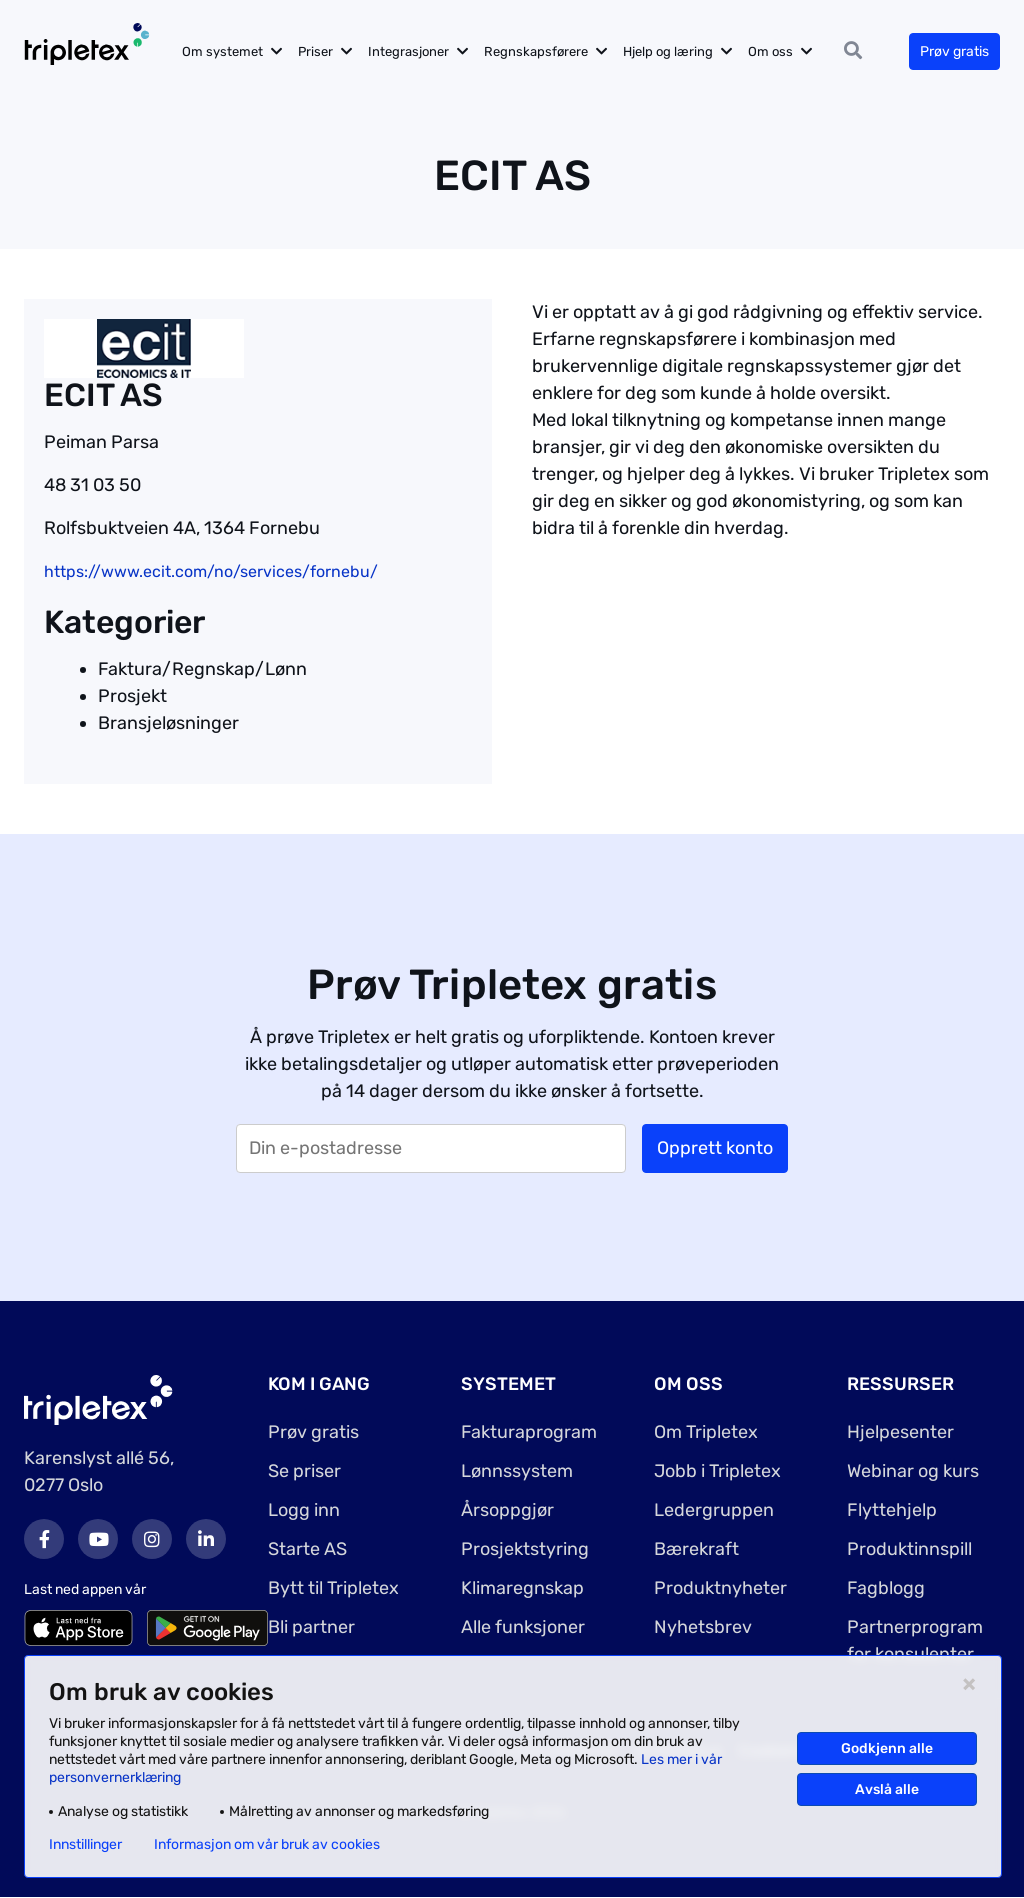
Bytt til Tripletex (333, 1588)
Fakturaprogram (529, 1432)
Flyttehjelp (892, 1510)
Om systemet (223, 51)
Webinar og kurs (913, 1471)
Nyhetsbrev (703, 1627)
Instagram (152, 1539)
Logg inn (304, 1510)
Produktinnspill (909, 1549)
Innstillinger (85, 1845)
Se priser (304, 1471)
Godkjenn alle (887, 1748)
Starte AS (307, 1549)
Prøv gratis (954, 51)
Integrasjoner (409, 51)
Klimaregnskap (522, 1588)
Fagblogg (886, 1588)
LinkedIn (206, 1539)
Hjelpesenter (900, 1432)
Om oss (771, 51)
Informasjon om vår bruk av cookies (267, 1845)
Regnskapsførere (537, 51)
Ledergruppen (714, 1510)
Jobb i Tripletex (717, 1471)
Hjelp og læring (669, 51)
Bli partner (311, 1627)
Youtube (98, 1539)
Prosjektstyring (525, 1549)
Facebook (44, 1539)
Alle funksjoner (523, 1627)
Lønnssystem (517, 1471)
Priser (316, 51)
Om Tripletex (706, 1432)
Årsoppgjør (507, 1510)
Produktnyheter (720, 1588)
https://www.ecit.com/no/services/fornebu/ (211, 571)
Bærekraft (696, 1549)
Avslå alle (887, 1789)
